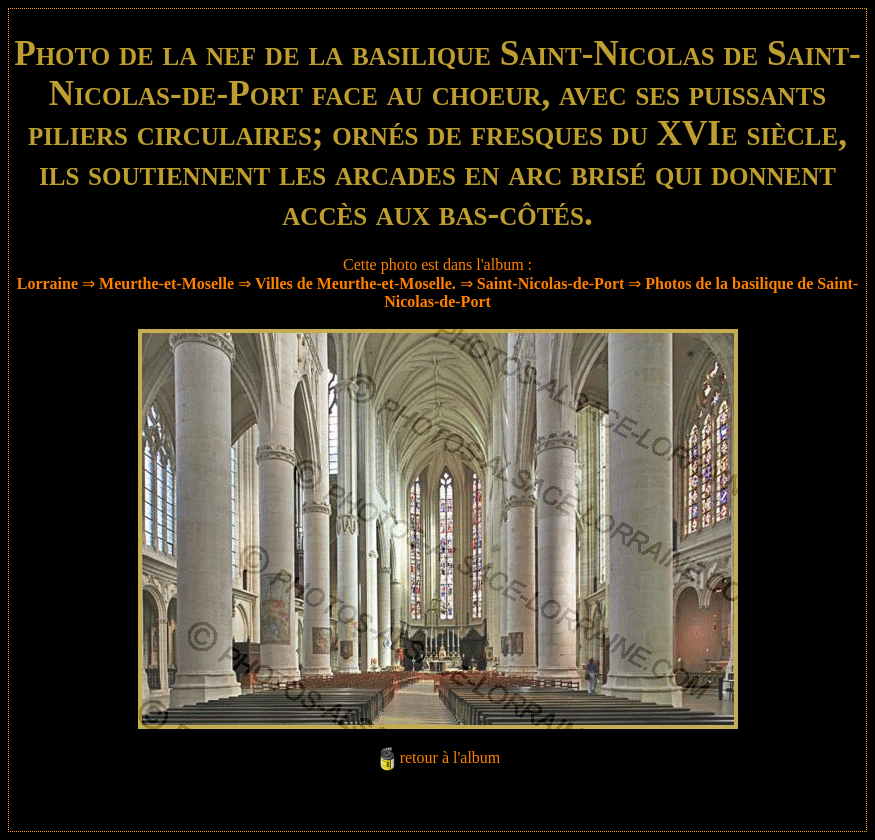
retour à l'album (450, 757)
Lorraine (47, 283)
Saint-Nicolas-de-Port (551, 283)
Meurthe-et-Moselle (166, 283)
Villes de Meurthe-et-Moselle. (355, 283)
